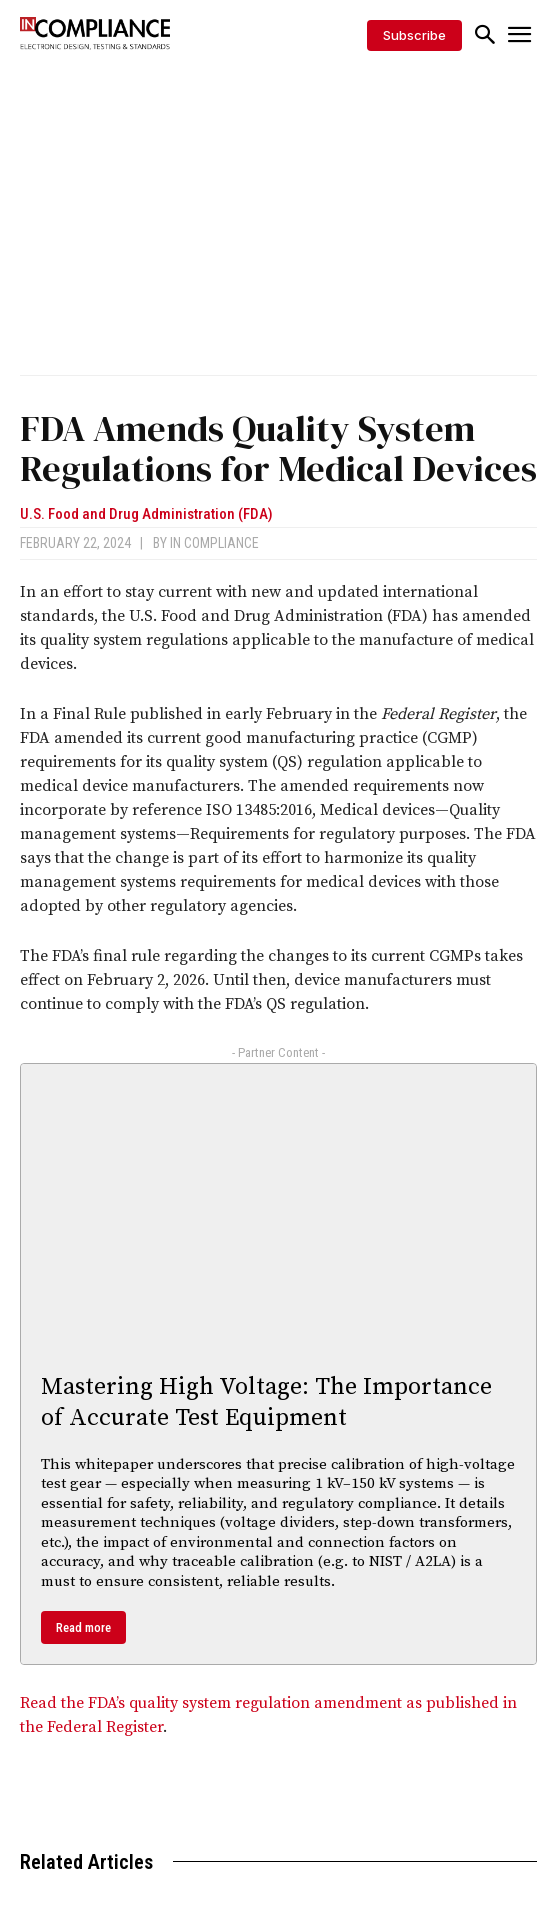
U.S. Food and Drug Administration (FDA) (146, 514)
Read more (83, 1627)
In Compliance (214, 543)
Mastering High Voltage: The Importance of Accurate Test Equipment (266, 1402)
